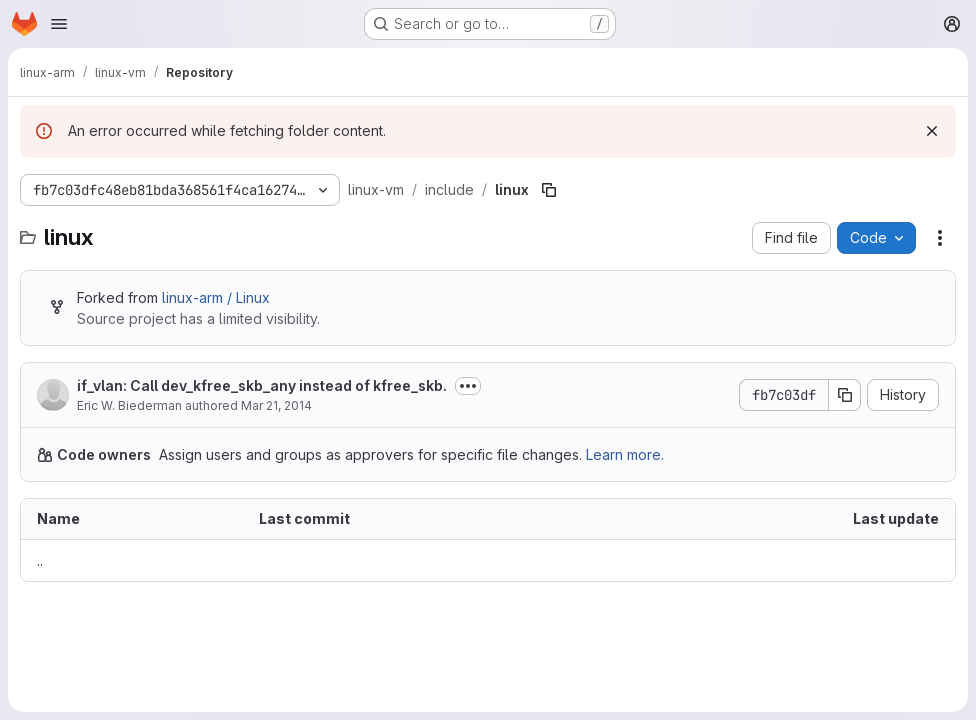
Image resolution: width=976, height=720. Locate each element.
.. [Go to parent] (40, 499)
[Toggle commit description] (468, 325)
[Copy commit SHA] (845, 334)
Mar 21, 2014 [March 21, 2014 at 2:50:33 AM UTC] (276, 344)
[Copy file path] (549, 129)
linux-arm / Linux (216, 236)
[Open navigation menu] (59, 24)
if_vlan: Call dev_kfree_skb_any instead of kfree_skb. (262, 324)
